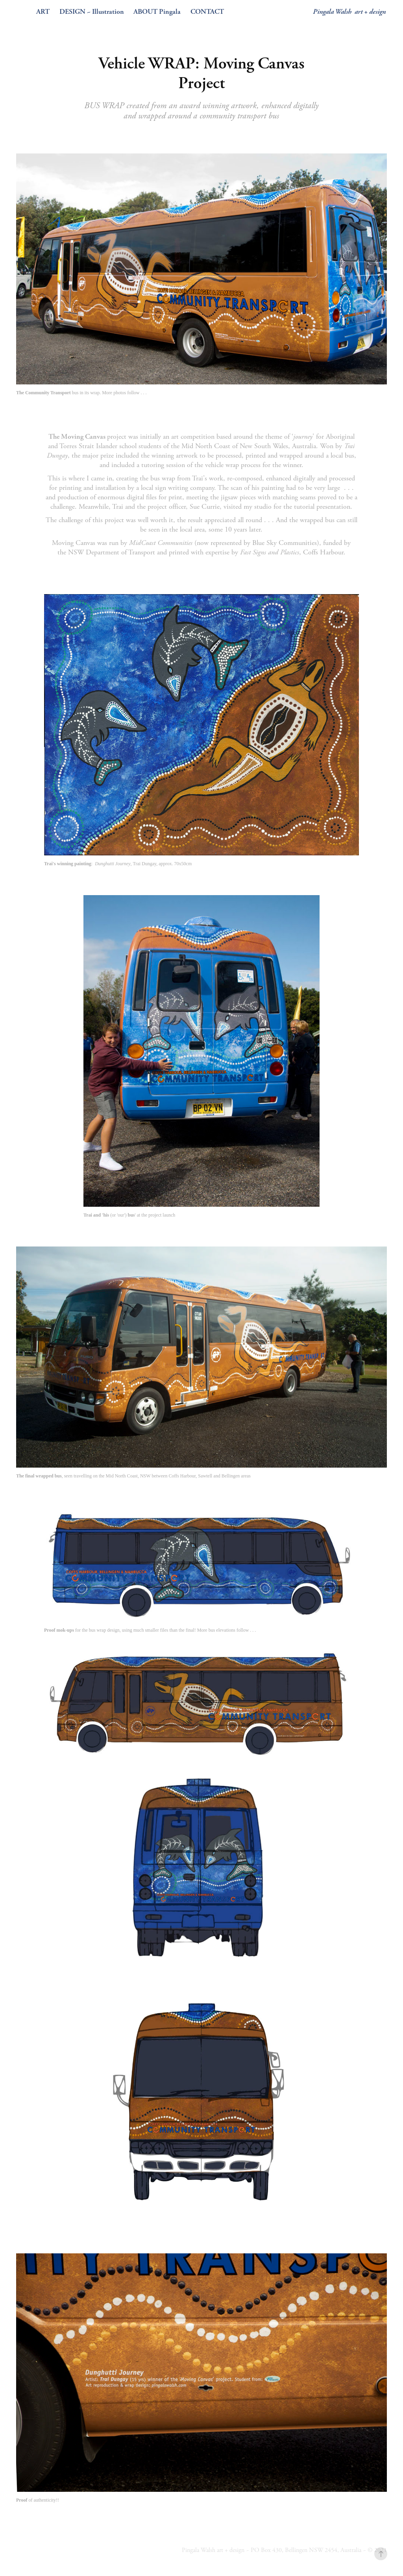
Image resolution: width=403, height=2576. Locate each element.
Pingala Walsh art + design (349, 11)
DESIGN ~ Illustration (91, 11)
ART (43, 11)
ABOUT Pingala (157, 11)
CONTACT (207, 11)
